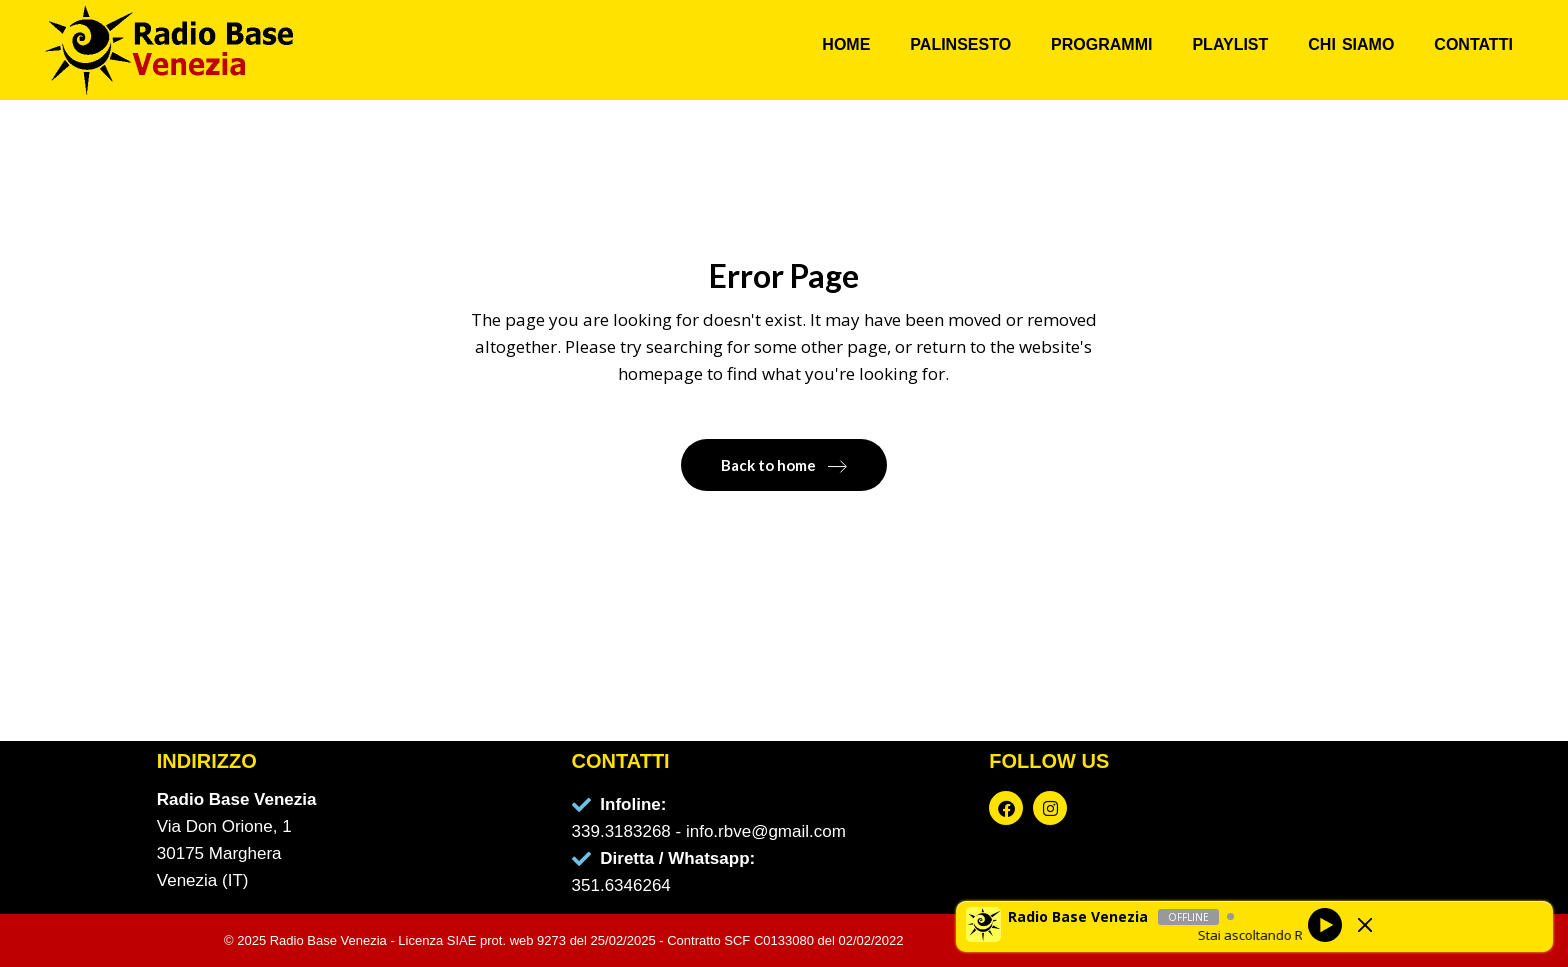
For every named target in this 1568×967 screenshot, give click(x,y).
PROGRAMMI (1101, 44)
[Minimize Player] (1365, 925)
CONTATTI (1473, 44)
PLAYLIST (1230, 44)
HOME (846, 44)
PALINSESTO (960, 44)
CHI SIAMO (1351, 44)
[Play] (1325, 924)
